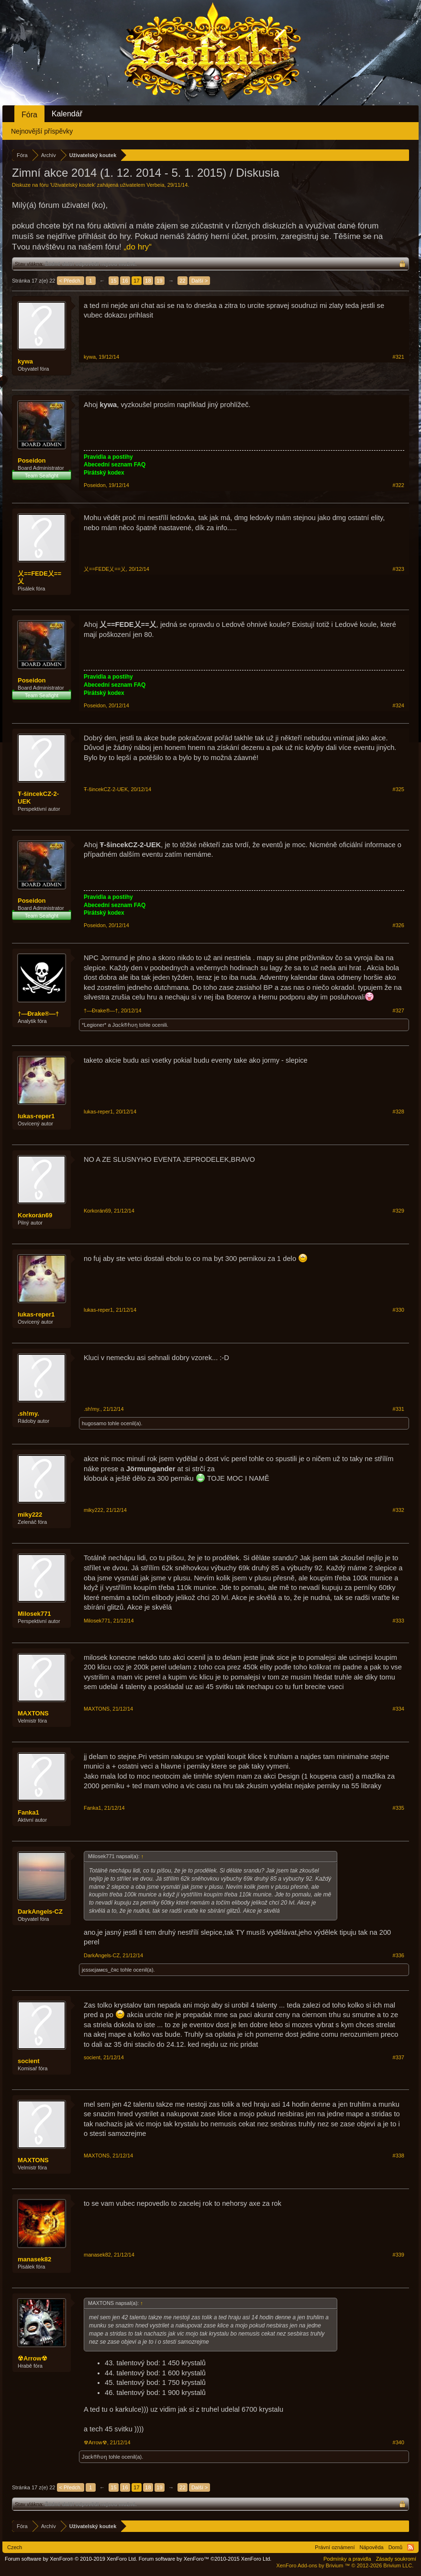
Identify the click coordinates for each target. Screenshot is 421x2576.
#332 (398, 1510)
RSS (410, 2547)
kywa (25, 361)
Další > (199, 281)
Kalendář (67, 114)
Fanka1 (28, 1812)
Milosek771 (34, 1613)
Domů (395, 2547)
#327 (398, 1010)
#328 (398, 1111)
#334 (398, 1709)
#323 (398, 569)
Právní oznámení (335, 2547)
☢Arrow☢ (32, 2358)
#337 (398, 2057)
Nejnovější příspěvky (42, 131)
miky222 (30, 1514)
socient (29, 2061)
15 (113, 281)
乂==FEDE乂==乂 (39, 577)
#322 (398, 485)
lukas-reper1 (36, 1116)
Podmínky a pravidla (347, 2559)
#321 (398, 357)
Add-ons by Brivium (344, 2565)
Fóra (29, 115)
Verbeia (155, 185)
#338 (398, 2155)
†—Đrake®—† (38, 1013)
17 (136, 281)
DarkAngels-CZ (40, 1911)
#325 (398, 789)
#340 (398, 2442)
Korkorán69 (35, 1215)
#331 (398, 1409)
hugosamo (94, 1423)
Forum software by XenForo (71, 2559)
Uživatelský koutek (73, 185)
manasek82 (34, 2259)
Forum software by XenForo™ (205, 2559)
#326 (398, 925)
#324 (398, 705)
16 (125, 281)
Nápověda (372, 2547)
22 (182, 281)
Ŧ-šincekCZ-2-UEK (38, 797)
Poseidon (32, 460)
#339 (398, 2255)
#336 (398, 1955)
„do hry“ (137, 246)
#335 (398, 1808)
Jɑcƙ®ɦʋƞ (125, 1025)
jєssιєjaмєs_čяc (100, 1970)
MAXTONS (33, 1713)
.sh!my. (28, 1413)
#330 (398, 1310)
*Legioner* (94, 1025)
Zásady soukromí (396, 2559)
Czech (14, 2547)
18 (148, 281)
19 (159, 281)
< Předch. (70, 281)
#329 (398, 1211)
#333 (398, 1620)
